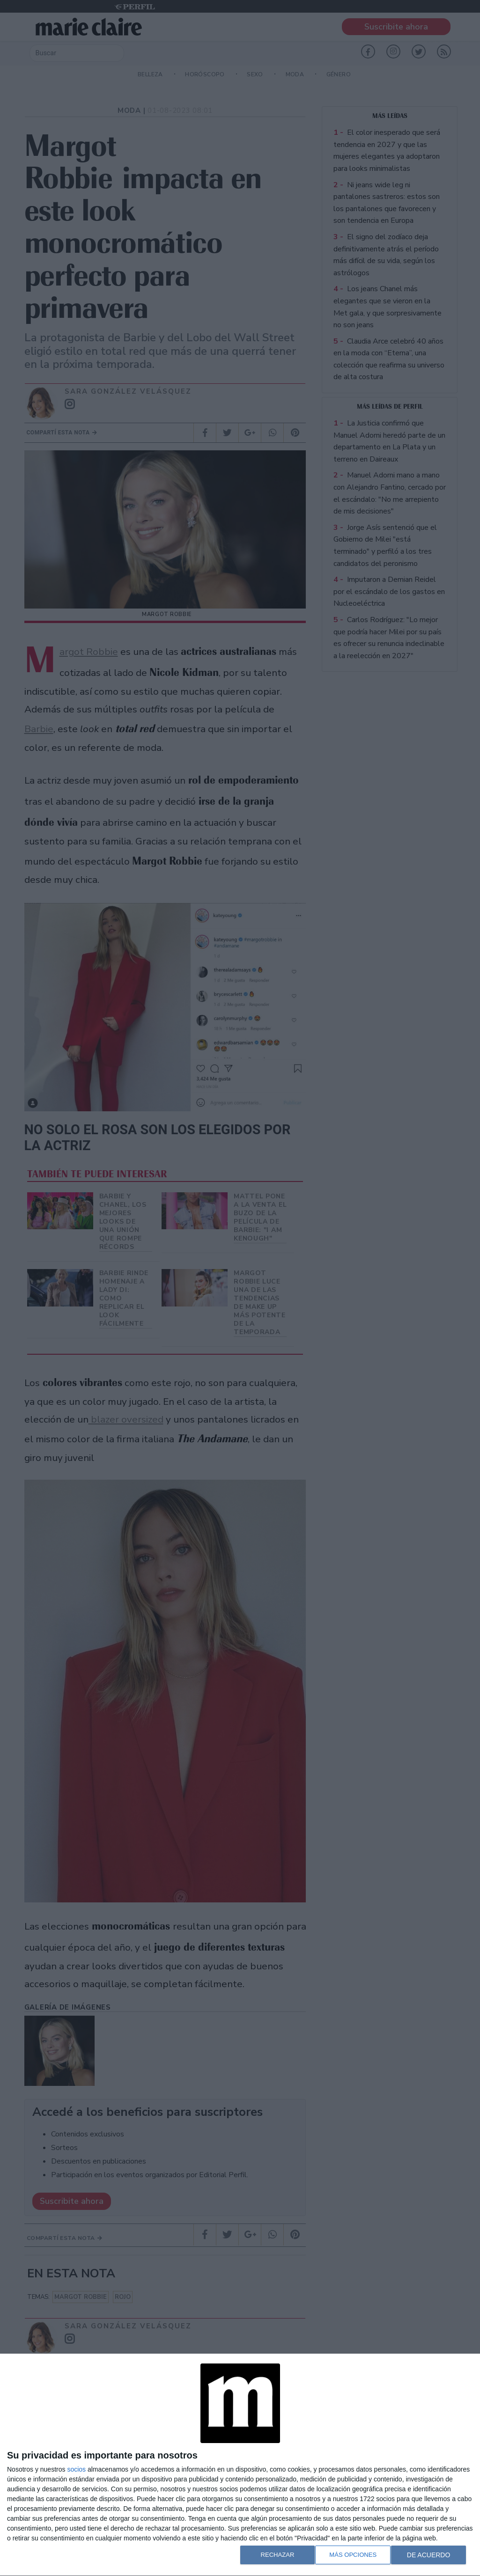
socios (76, 2469)
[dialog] (240, 2465)
